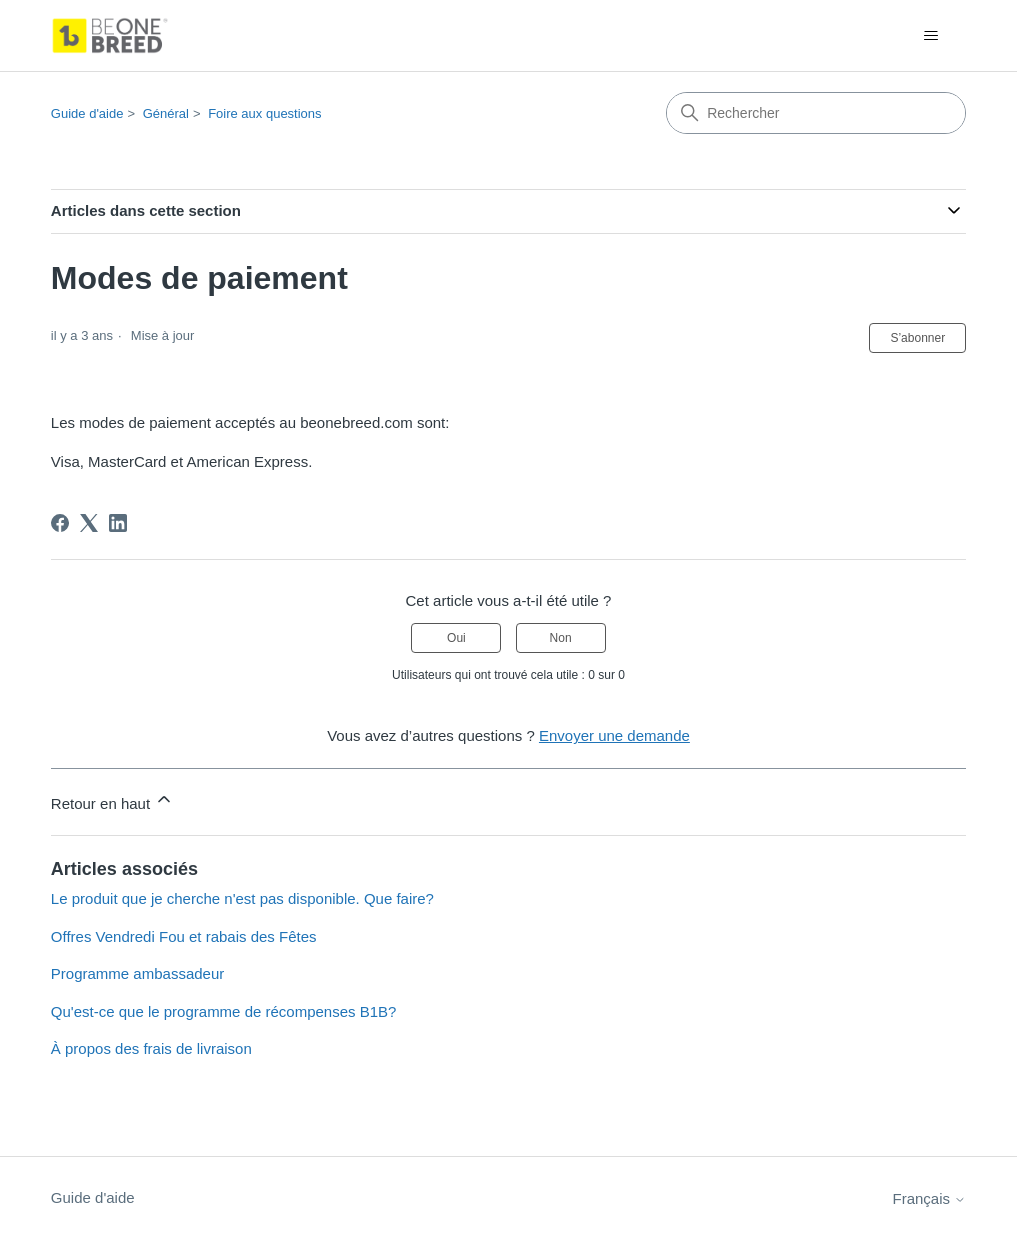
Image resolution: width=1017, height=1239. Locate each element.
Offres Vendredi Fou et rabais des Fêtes (184, 936)
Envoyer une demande (614, 735)
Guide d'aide (87, 113)
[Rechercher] (816, 113)
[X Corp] (89, 523)
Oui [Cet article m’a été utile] (456, 638)
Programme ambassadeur (137, 973)
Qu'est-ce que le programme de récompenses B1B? (224, 1011)
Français (929, 1198)
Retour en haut (112, 800)
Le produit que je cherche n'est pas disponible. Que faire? (242, 898)
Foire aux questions (264, 113)
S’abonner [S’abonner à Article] (917, 338)
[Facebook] (60, 523)
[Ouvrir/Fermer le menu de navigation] (930, 36)
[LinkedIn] (118, 523)
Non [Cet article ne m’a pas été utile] (561, 638)
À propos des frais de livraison (151, 1048)
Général (166, 113)
